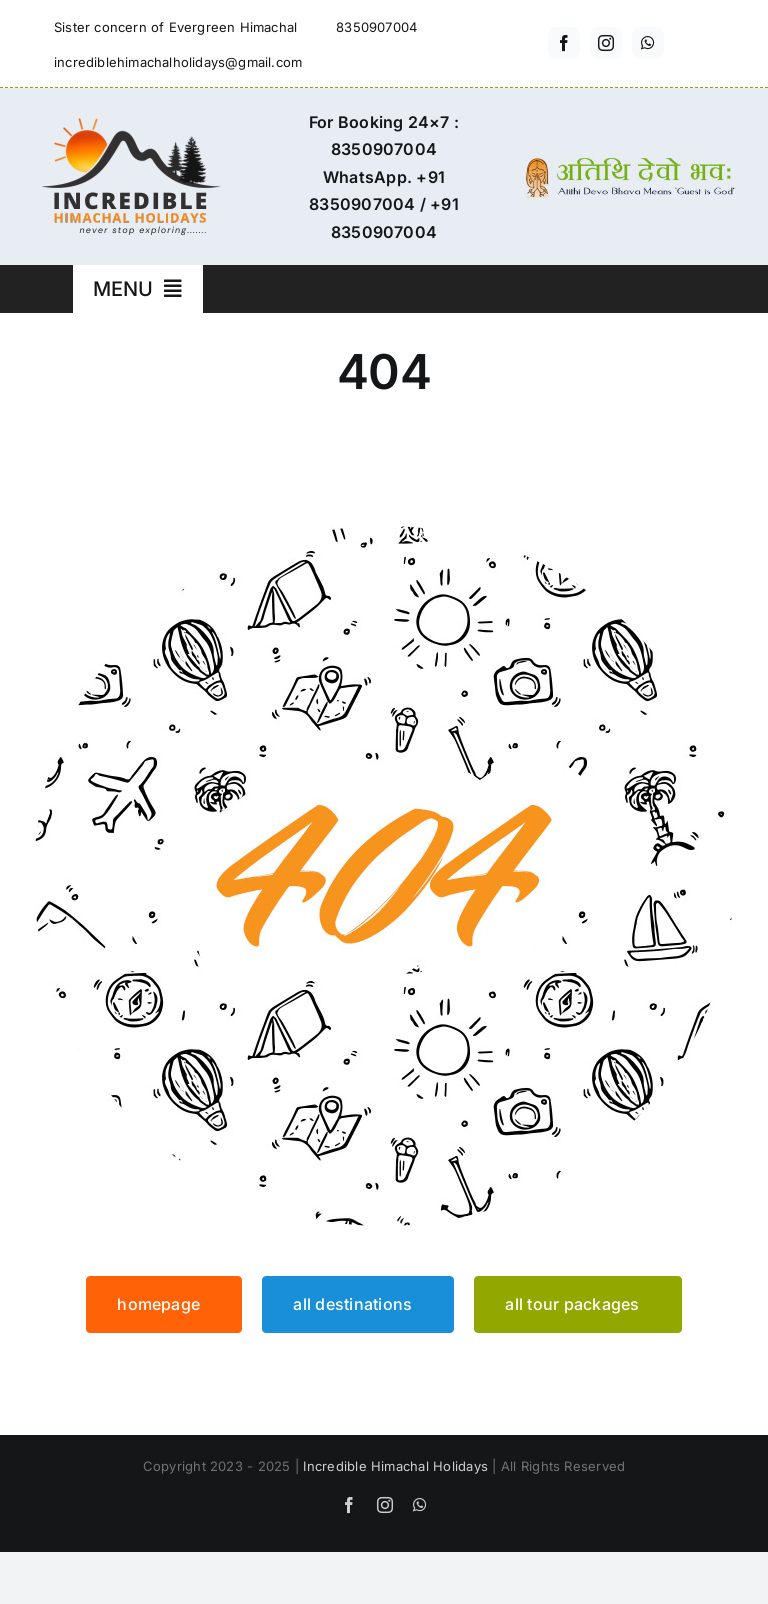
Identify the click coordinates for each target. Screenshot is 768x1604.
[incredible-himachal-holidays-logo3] (130, 126)
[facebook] (564, 43)
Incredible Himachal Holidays (395, 1466)
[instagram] (606, 43)
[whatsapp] (648, 43)
